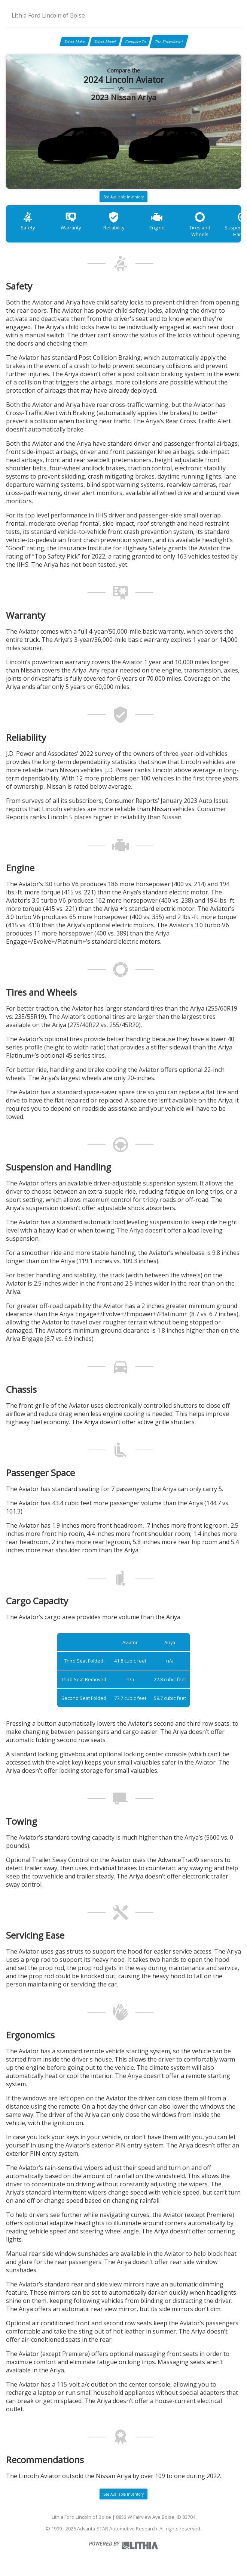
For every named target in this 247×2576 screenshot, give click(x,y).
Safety (28, 221)
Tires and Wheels (199, 224)
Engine (157, 221)
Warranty (71, 221)
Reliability (113, 221)
